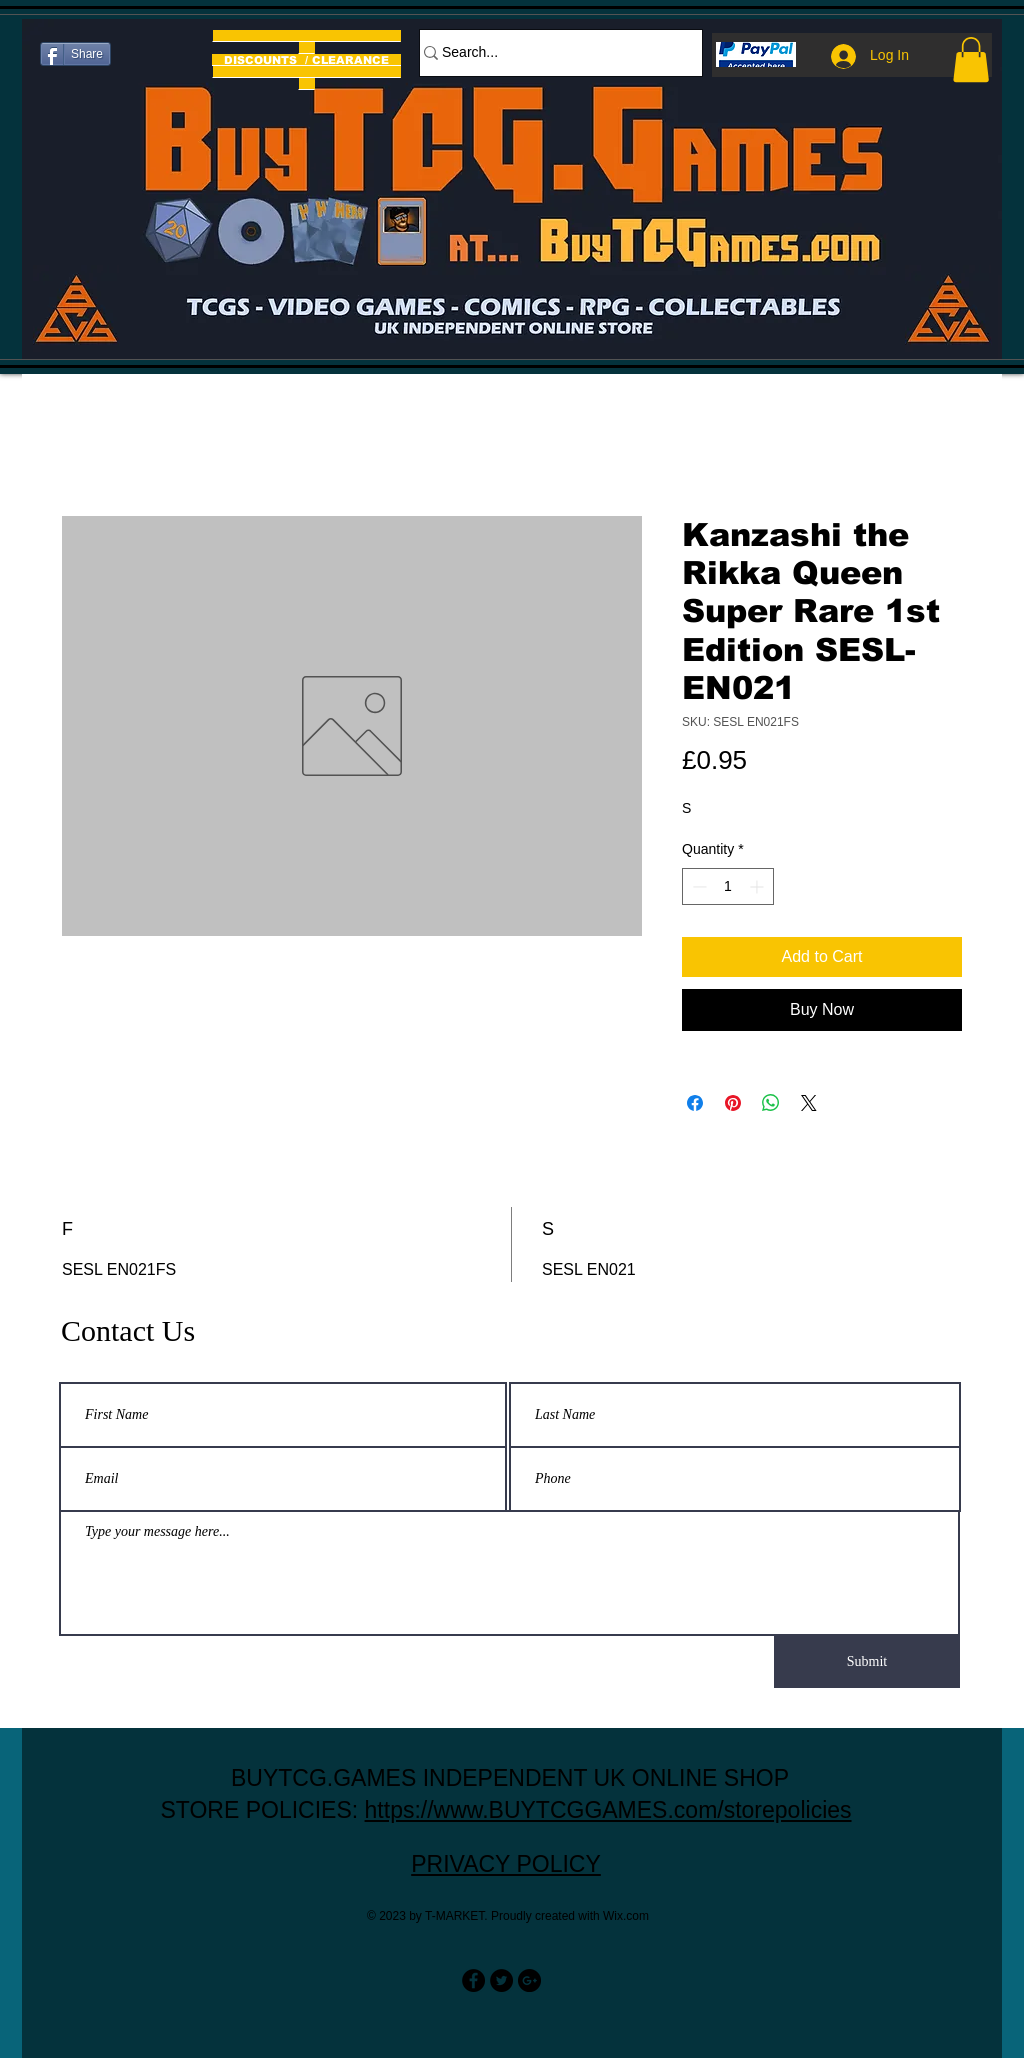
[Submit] (867, 1662)
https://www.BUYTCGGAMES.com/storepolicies (608, 1810)
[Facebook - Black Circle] (473, 1980)
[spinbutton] (728, 886)
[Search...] (551, 53)
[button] (971, 59)
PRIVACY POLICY (506, 1864)
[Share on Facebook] (695, 1103)
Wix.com (626, 1916)
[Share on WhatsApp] (771, 1103)
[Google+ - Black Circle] (529, 1980)
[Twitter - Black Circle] (501, 1980)
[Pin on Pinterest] (733, 1103)
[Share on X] (809, 1103)
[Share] (75, 54)
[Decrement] (697, 886)
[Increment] (758, 886)
